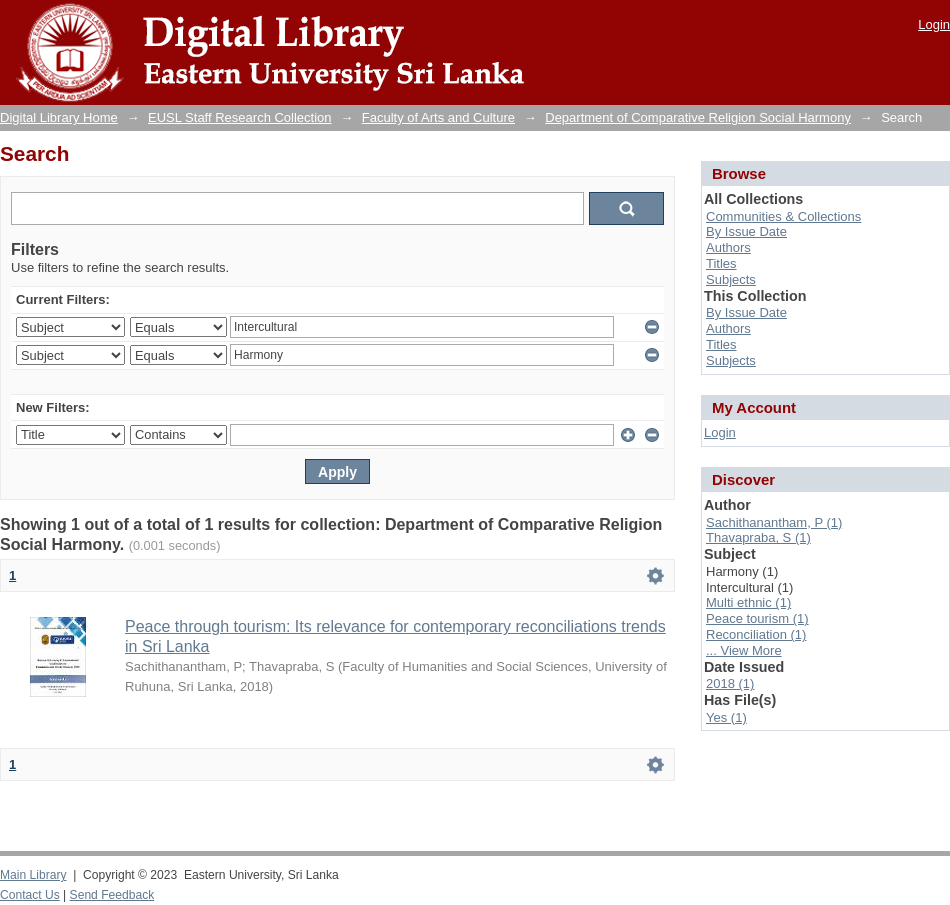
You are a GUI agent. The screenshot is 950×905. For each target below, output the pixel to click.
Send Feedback (112, 895)
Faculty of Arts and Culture (438, 117)
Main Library (33, 875)
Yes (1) (726, 717)
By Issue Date (746, 231)
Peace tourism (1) (757, 618)
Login (934, 24)
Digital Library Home (59, 117)
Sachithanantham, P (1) (774, 522)
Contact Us (30, 895)
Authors (728, 247)
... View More (744, 650)
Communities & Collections (783, 216)
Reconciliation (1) (756, 634)
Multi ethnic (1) (748, 602)
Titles (721, 263)
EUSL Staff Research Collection (240, 117)
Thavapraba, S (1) (758, 537)
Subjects (731, 279)
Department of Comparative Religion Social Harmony (698, 117)
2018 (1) (730, 683)
